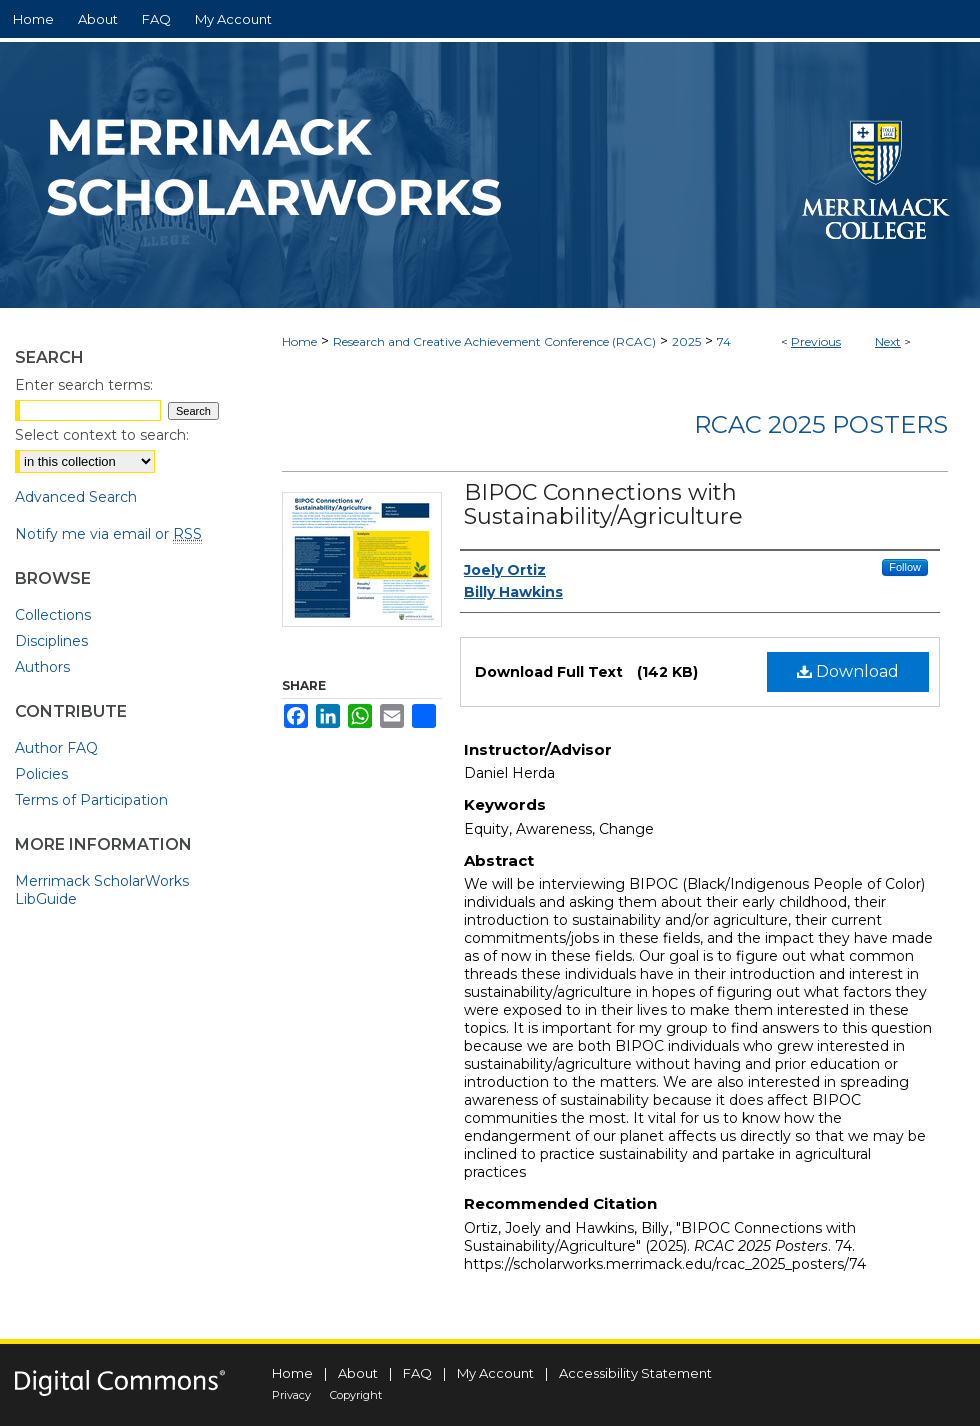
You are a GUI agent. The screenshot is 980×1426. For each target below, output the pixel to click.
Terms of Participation (91, 800)
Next (888, 341)
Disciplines (51, 641)
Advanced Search (76, 497)
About (358, 1373)
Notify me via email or (108, 534)
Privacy (291, 1395)
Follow (905, 567)
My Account (495, 1373)
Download (848, 671)
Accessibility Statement (635, 1373)
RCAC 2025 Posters (821, 424)
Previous (816, 341)
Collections (53, 615)
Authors (42, 667)
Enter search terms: (84, 385)
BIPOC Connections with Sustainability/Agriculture (603, 504)
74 (724, 341)
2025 (686, 341)
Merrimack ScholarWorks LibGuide (102, 890)
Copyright (356, 1395)
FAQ (417, 1373)
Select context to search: (102, 435)
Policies (41, 774)
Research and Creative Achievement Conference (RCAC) (494, 341)
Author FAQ (56, 748)
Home (299, 341)
